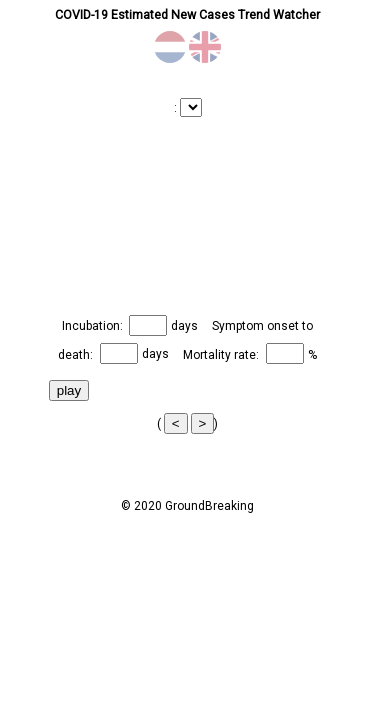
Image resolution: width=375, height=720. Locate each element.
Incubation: (94, 326)
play (69, 390)
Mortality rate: (222, 354)
